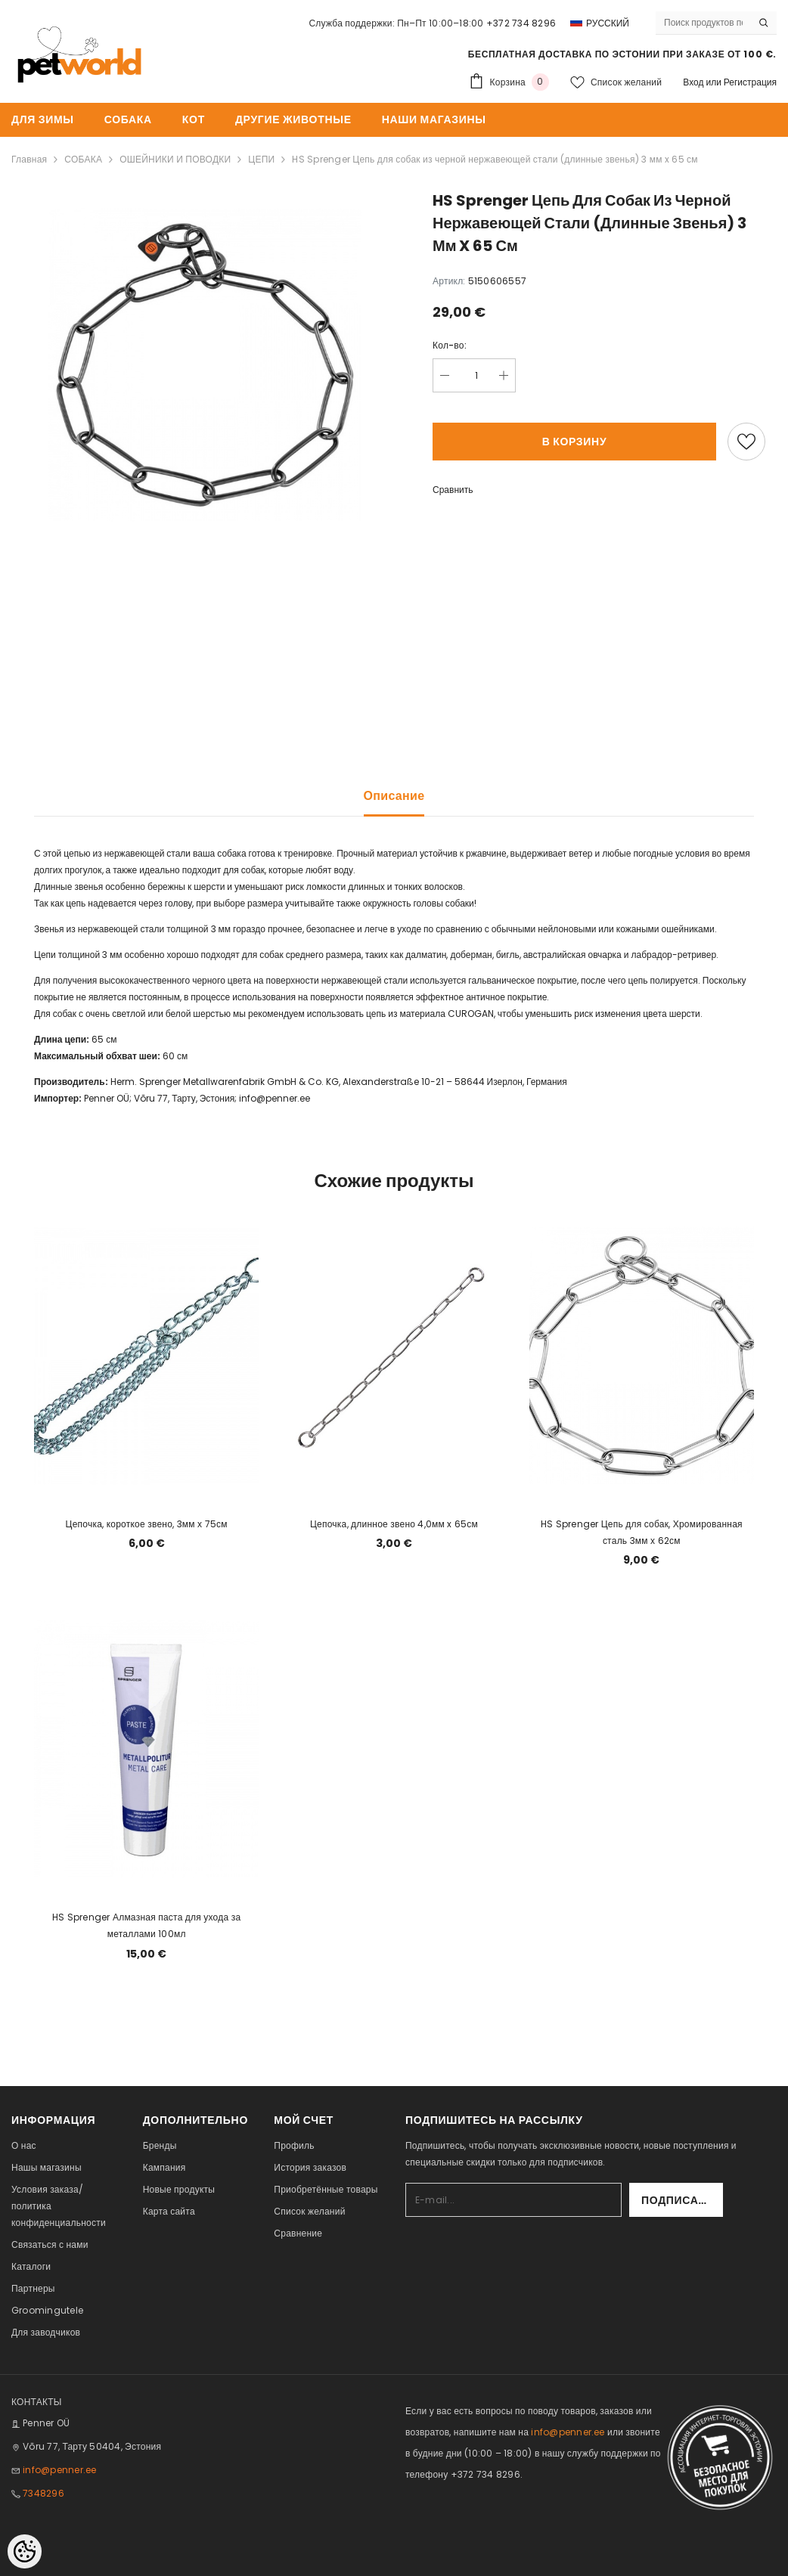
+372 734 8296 (521, 23)
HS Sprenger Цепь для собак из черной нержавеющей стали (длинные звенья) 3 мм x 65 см (494, 159)
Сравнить (453, 489)
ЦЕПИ (261, 159)
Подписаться (682, 2200)
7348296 (43, 2493)
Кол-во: (450, 345)
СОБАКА (83, 159)
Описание (394, 795)
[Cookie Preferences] (25, 2551)
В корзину (574, 441)
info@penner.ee (274, 1098)
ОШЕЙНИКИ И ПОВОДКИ (175, 159)
